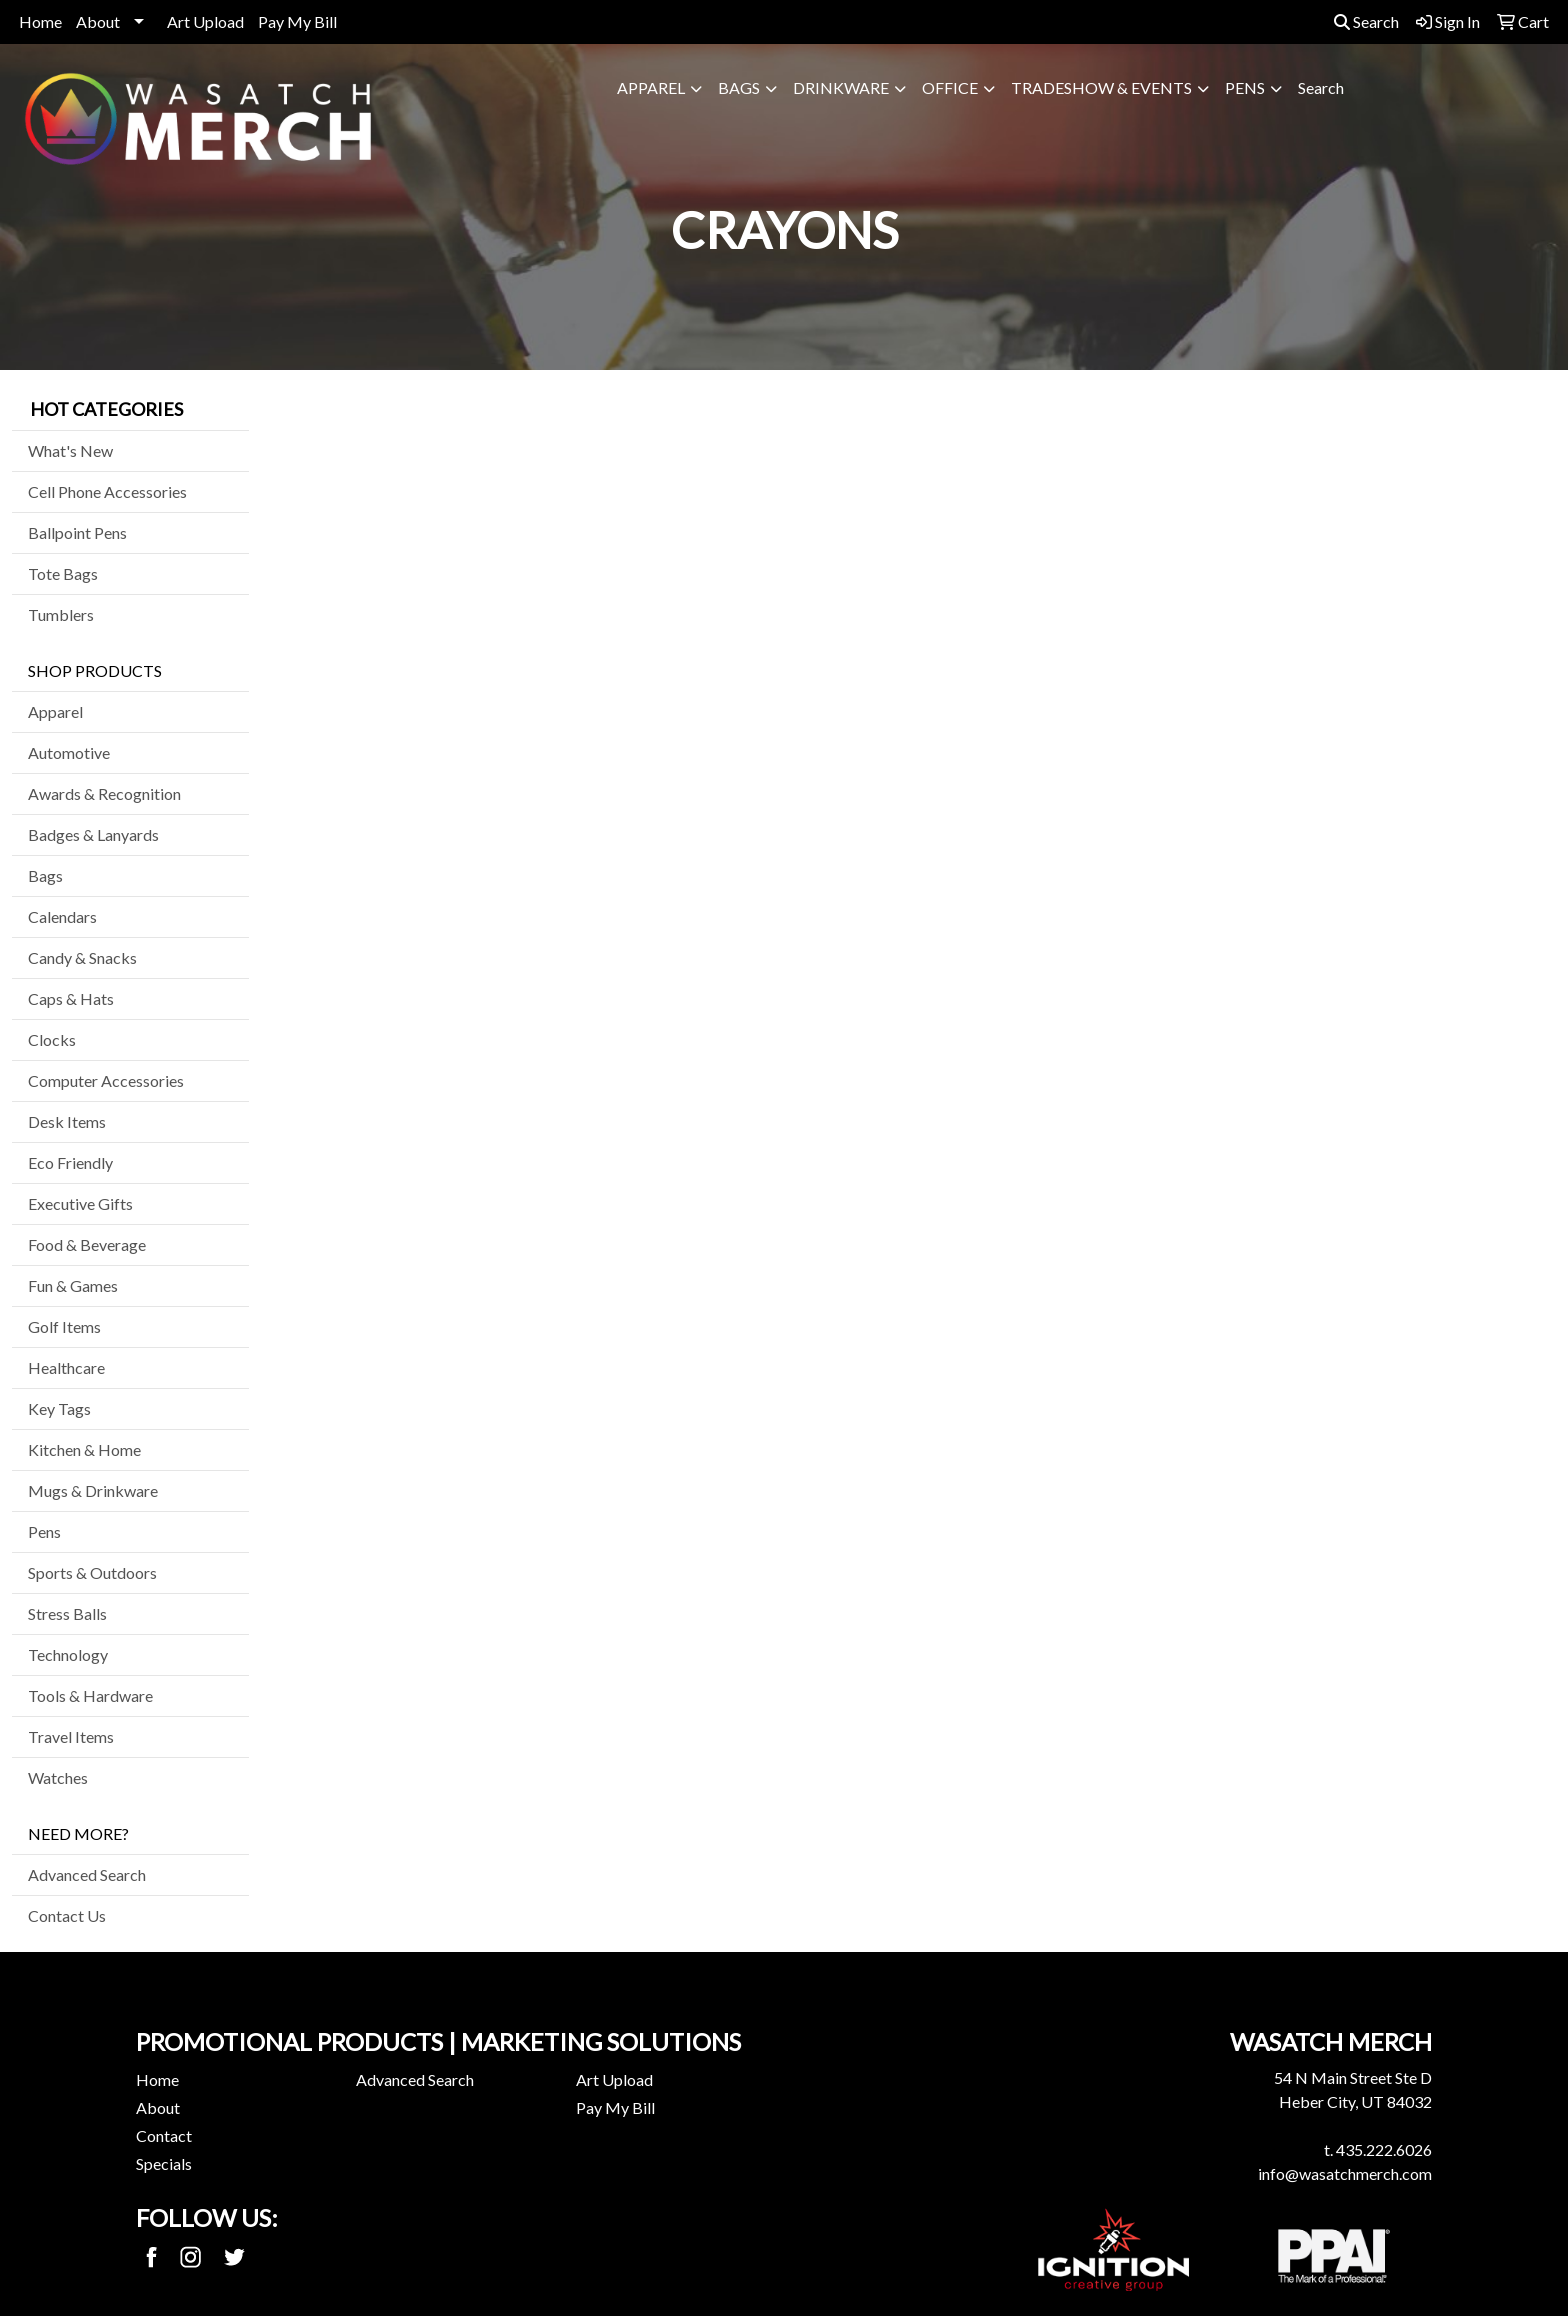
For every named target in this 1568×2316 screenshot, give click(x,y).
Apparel (651, 87)
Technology (68, 1654)
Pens (1245, 87)
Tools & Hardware (90, 1695)
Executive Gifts (80, 1203)
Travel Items (71, 1736)
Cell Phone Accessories (107, 491)
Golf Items (64, 1326)
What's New (70, 450)
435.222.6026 (1384, 2149)
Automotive (69, 752)
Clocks (52, 1039)
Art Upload (205, 21)
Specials (164, 2163)
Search (1366, 21)
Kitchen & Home (84, 1449)
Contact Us (67, 1915)
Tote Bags (63, 573)
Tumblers (61, 614)
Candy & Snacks (82, 957)
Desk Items (67, 1121)
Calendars (62, 916)
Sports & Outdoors (92, 1572)
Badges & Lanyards (93, 834)
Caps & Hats (71, 998)
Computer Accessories (106, 1080)
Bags (739, 87)
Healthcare (66, 1367)
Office (950, 87)
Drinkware (841, 87)
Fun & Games (73, 1285)
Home (40, 21)
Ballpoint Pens (77, 532)
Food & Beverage (87, 1244)
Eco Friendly (70, 1162)
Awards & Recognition (104, 793)
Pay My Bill (297, 21)
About (98, 21)
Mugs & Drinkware (93, 1490)
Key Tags (59, 1408)
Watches (58, 1777)
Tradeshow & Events (1101, 87)
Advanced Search (87, 1874)
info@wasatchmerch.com (1345, 2173)
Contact (164, 2135)
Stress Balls (67, 1613)
